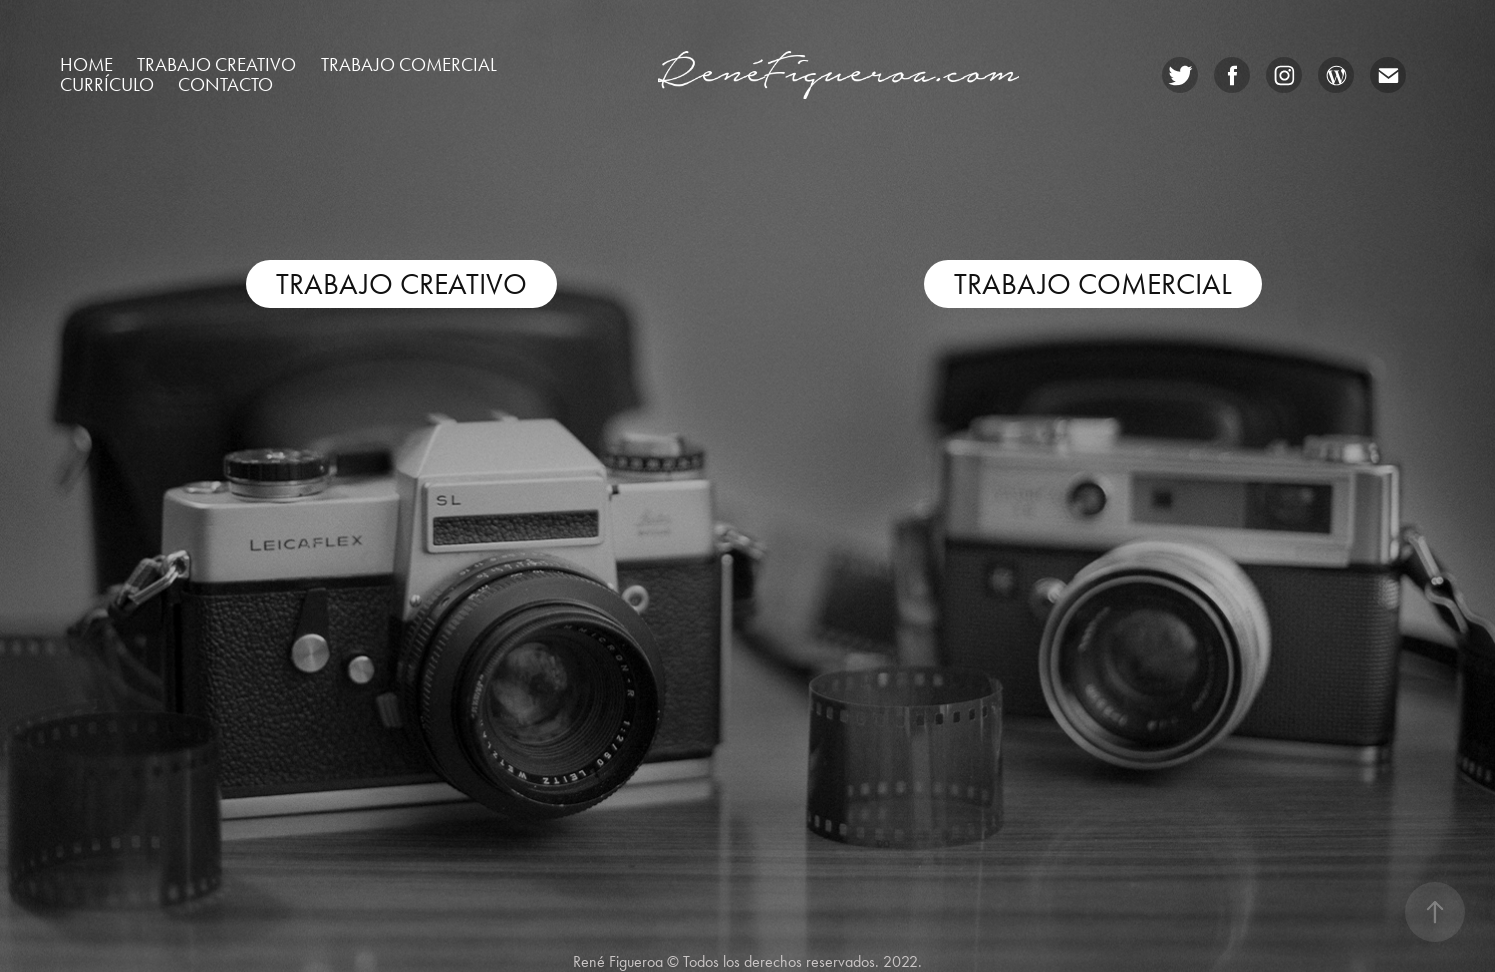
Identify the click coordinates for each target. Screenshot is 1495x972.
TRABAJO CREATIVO (401, 284)
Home (86, 64)
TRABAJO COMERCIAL (1093, 284)
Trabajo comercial (409, 64)
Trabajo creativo (216, 64)
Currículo (107, 84)
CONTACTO (225, 84)
